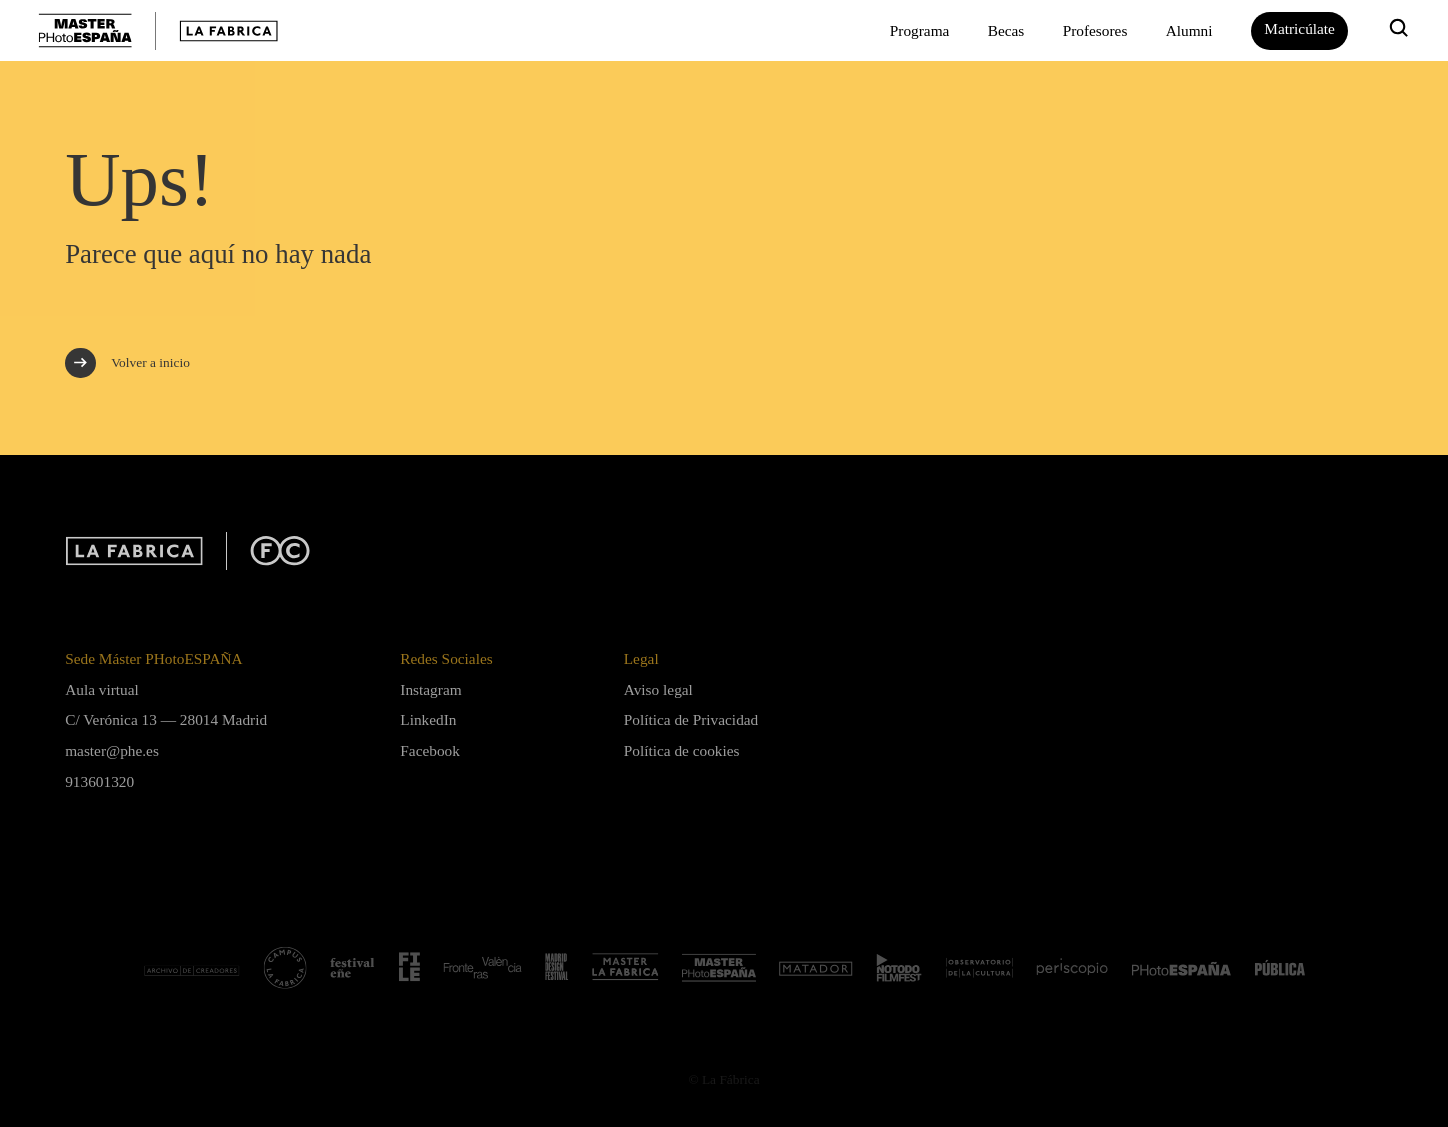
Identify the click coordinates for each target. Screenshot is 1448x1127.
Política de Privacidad (691, 719)
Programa (920, 30)
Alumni (1189, 30)
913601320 (99, 781)
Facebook (430, 750)
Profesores (1095, 30)
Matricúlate (1299, 28)
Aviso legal (658, 689)
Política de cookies (682, 750)
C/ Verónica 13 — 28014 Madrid (166, 719)
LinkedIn (428, 719)
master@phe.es (112, 750)
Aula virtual (102, 689)
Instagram (430, 689)
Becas (1006, 30)
